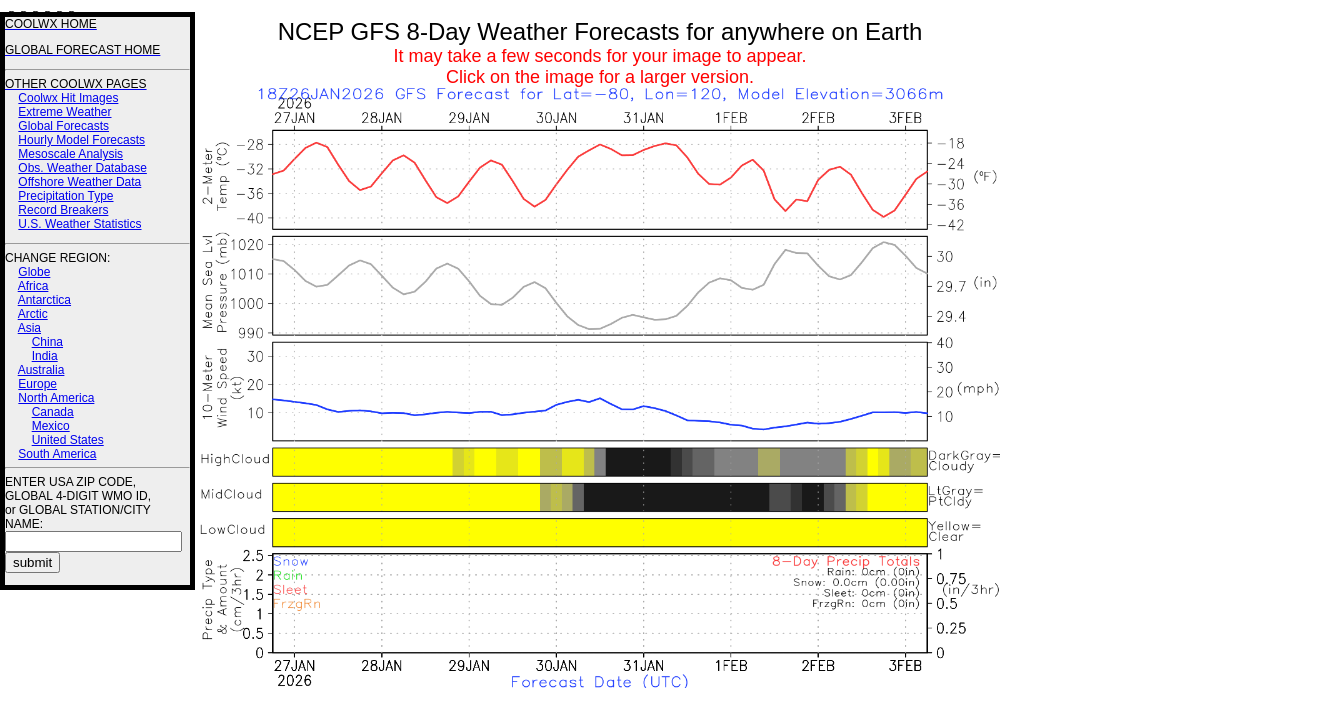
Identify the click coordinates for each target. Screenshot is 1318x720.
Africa (33, 286)
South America (57, 454)
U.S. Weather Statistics (79, 224)
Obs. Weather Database (82, 168)
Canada (53, 412)
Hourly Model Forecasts (81, 140)
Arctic (33, 314)
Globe (34, 272)
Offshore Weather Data (79, 182)
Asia (29, 328)
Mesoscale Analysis (70, 154)
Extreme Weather (64, 112)
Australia (41, 370)
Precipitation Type (65, 196)
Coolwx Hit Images (68, 98)
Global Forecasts (63, 126)
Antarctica (44, 300)
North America (56, 398)
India (45, 356)
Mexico (51, 426)
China (47, 342)
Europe (37, 384)
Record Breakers (63, 210)
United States (68, 440)
